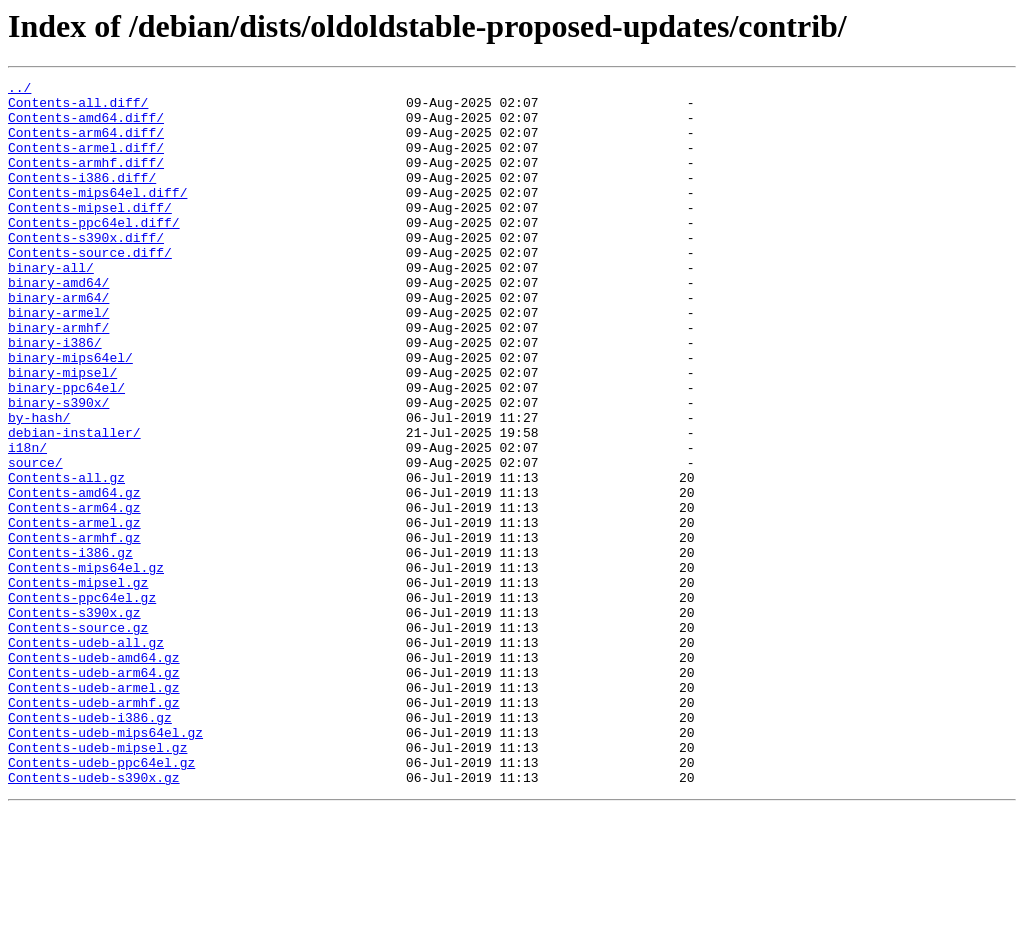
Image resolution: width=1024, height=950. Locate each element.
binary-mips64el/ (70, 414)
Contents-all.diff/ (78, 108)
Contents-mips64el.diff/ (97, 216)
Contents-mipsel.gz (78, 684)
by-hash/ (39, 486)
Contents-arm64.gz (74, 594)
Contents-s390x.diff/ (86, 270)
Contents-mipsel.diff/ (90, 234)
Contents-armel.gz (74, 612)
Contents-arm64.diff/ (86, 144)
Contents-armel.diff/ (86, 162)
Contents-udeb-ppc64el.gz (101, 900)
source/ (35, 540)
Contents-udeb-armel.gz (94, 810)
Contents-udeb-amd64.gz (94, 774)
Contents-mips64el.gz (86, 666)
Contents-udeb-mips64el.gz (105, 864)
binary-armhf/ (58, 378)
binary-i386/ (55, 396)
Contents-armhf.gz (74, 630)
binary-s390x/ (58, 468)
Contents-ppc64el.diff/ (94, 252)
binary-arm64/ (58, 342)
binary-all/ (51, 306)
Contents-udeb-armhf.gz (94, 828)
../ (19, 90)
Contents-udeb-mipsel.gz (97, 882)
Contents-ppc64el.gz (82, 702)
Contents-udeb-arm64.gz (94, 792)
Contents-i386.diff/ (82, 198)
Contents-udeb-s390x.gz (94, 918)
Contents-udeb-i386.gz (90, 846)
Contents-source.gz (78, 738)
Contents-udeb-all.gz (86, 756)
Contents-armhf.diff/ (86, 180)
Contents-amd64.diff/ (86, 126)
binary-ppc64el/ (66, 450)
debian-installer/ (74, 504)
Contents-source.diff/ (90, 288)
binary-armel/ (58, 360)
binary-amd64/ (58, 324)
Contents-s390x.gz (74, 720)
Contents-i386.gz (70, 648)
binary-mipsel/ (62, 432)
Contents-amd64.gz (74, 576)
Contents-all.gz (66, 558)
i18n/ (27, 522)
